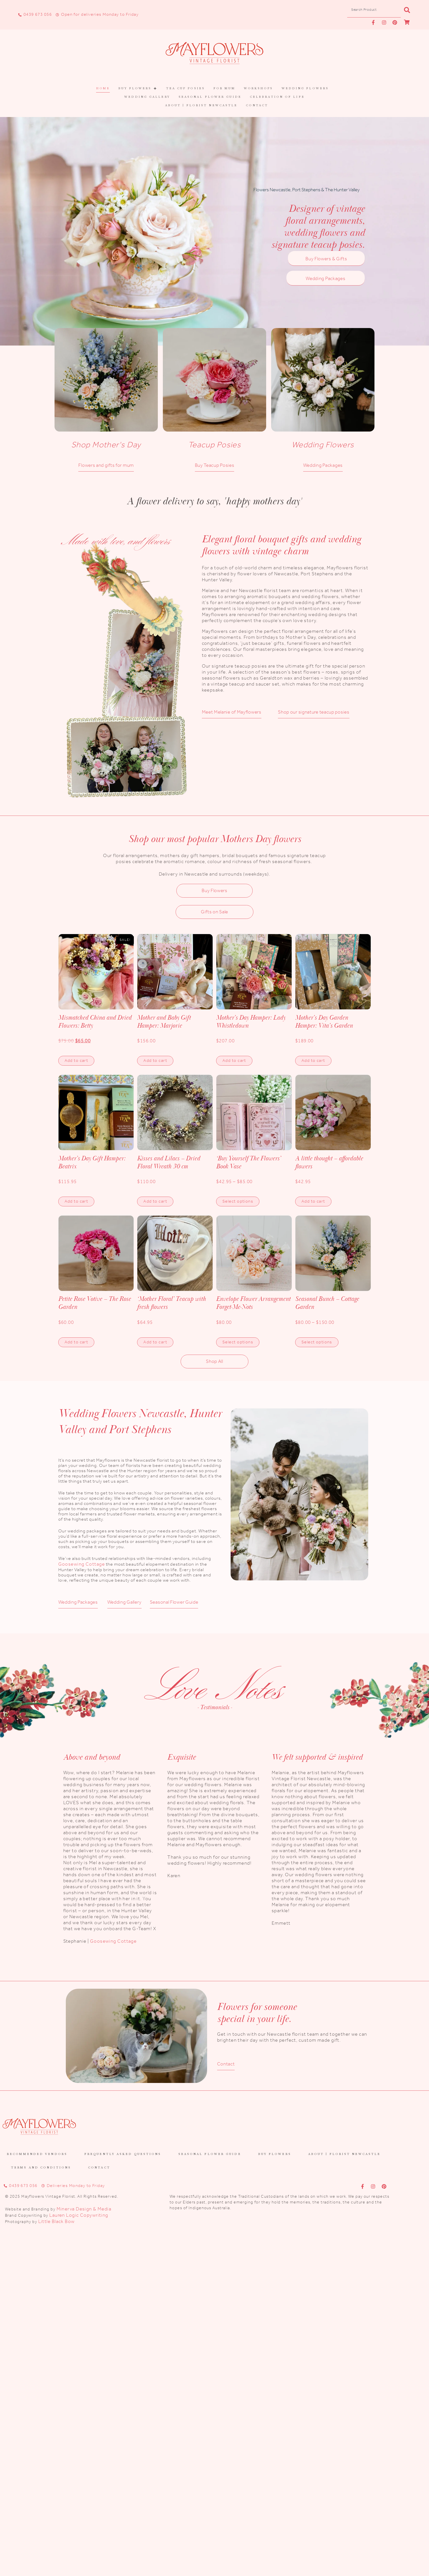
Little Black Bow (56, 2221)
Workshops (258, 88)
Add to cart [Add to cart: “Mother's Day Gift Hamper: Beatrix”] (76, 1201)
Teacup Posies (214, 445)
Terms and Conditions (41, 2167)
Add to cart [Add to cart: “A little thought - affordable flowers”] (313, 1201)
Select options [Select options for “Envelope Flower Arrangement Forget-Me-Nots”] (237, 1342)
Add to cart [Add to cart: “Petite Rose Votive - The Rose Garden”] (76, 1342)
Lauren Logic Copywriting (78, 2215)
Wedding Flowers (305, 88)
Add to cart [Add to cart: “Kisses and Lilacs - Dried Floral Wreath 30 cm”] (155, 1201)
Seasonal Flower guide (210, 97)
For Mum (224, 88)
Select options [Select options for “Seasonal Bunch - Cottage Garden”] (316, 1342)
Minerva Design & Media (84, 2209)
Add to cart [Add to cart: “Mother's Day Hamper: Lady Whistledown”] (234, 1061)
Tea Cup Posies (185, 88)
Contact (257, 105)
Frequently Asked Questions (122, 2154)
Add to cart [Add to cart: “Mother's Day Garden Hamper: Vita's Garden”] (313, 1061)
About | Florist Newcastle (201, 105)
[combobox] (374, 10)
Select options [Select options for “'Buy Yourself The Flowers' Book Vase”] (237, 1201)
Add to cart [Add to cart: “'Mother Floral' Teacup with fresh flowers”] (155, 1342)
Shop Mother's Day (106, 445)
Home (103, 88)
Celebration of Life (277, 97)
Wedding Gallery (147, 97)
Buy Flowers (137, 88)
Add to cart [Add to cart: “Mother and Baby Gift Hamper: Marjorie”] (155, 1061)
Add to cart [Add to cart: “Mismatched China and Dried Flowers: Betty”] (76, 1061)
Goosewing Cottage (81, 1564)
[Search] (408, 10)
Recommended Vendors (37, 2154)
